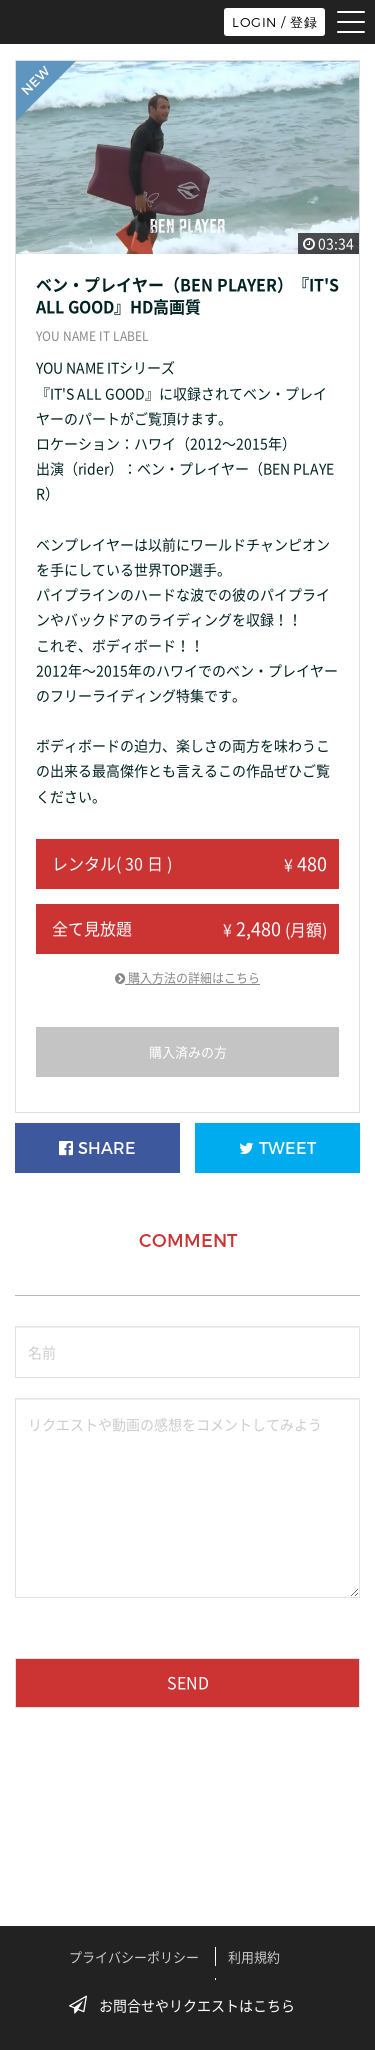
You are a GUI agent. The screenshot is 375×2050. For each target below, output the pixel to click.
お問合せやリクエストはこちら (188, 2005)
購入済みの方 (188, 1051)
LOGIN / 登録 (274, 22)
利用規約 (254, 1956)
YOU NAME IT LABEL (92, 336)
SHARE (97, 1148)
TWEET (277, 1148)
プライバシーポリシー (134, 1956)
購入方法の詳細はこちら (187, 978)
